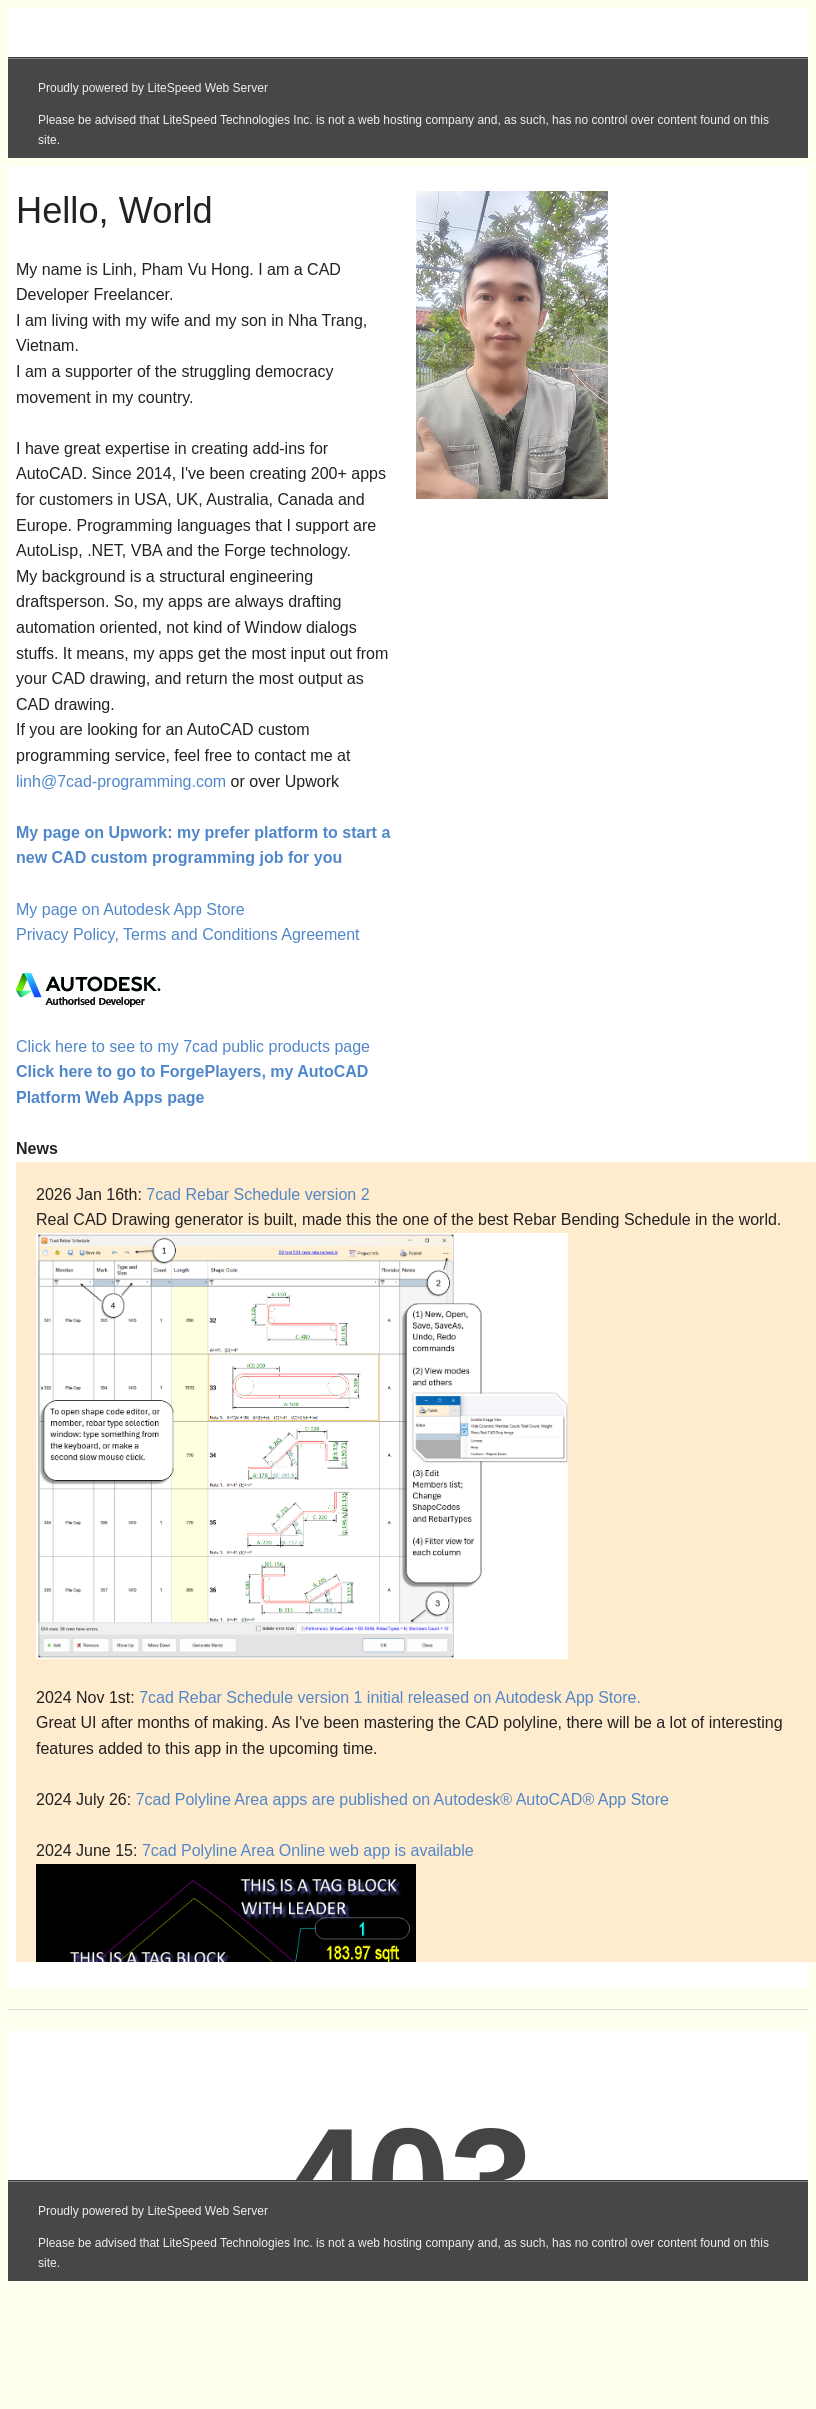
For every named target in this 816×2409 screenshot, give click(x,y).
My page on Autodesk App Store (130, 909)
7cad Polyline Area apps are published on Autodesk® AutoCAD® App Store (402, 1799)
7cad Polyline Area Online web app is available (308, 1850)
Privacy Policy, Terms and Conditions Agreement (188, 934)
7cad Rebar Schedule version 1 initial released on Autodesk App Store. (390, 1697)
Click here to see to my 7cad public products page (193, 1046)
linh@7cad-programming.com (121, 781)
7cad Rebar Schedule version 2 (257, 1194)
